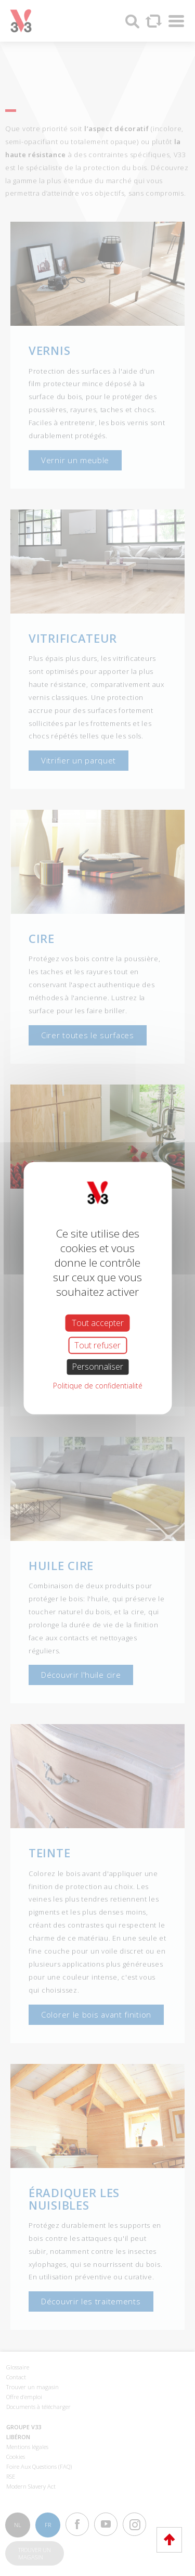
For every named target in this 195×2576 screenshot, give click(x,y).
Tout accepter (98, 1323)
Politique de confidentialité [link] (97, 1385)
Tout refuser (97, 1345)
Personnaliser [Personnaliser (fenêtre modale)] (97, 1366)
